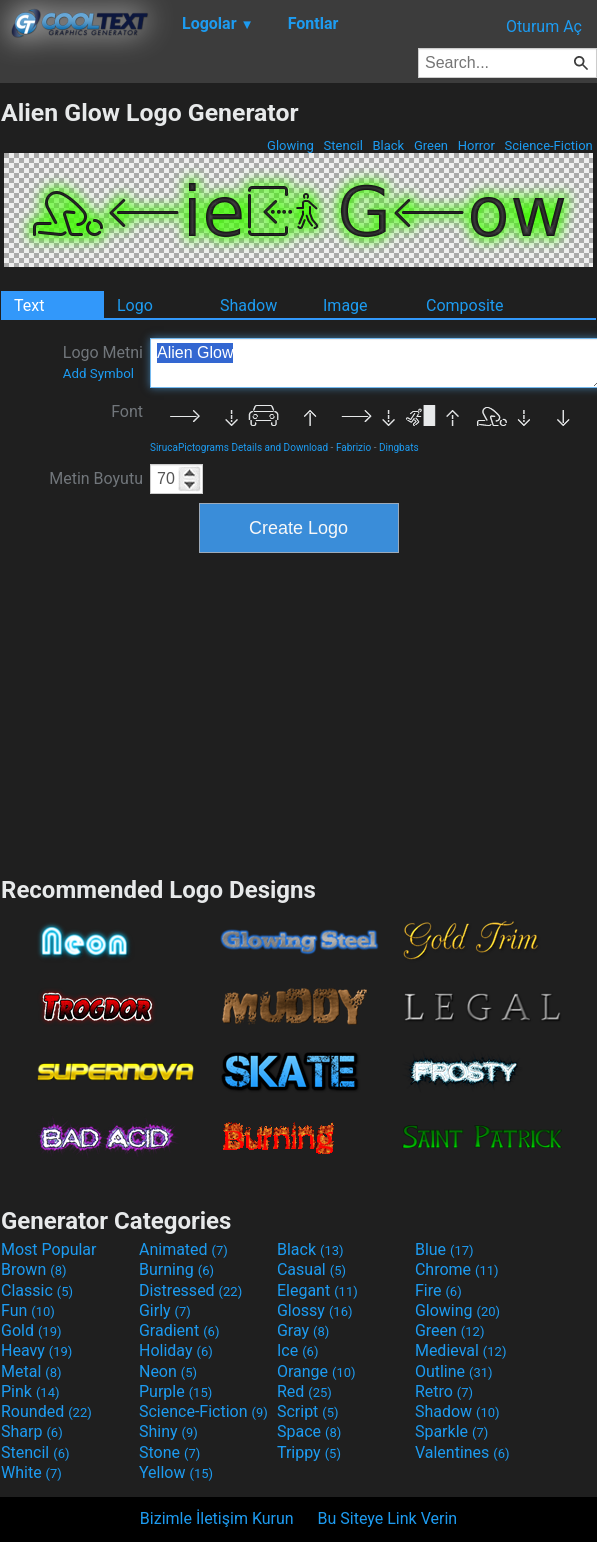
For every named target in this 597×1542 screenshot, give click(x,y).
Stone (169, 1452)
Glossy (315, 1310)
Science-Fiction (548, 145)
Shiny (168, 1431)
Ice (297, 1350)
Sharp (32, 1431)
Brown (33, 1269)
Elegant (317, 1290)
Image (345, 305)
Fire (438, 1290)
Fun (28, 1310)
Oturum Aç (544, 26)
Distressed (190, 1290)
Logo (135, 305)
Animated (183, 1249)
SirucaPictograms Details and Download (239, 447)
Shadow (248, 305)
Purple (175, 1391)
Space (309, 1431)
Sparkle (451, 1431)
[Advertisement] (299, 712)
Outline (454, 1371)
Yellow (176, 1472)
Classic (37, 1290)
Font (127, 411)
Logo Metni (103, 362)
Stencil (343, 145)
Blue (444, 1249)
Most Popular (49, 1249)
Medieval (461, 1350)
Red (304, 1391)
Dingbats (399, 447)
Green (431, 145)
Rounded (46, 1411)
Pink (30, 1391)
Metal (31, 1371)
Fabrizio (353, 447)
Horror (476, 145)
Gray (303, 1330)
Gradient (179, 1330)
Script (308, 1411)
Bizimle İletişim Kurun (217, 1518)
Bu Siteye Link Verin (388, 1518)
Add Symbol (98, 373)
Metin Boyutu (96, 478)
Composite (465, 305)
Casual (311, 1269)
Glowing (290, 145)
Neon (168, 1371)
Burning (176, 1269)
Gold (31, 1330)
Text (29, 305)
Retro (444, 1391)
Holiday (176, 1350)
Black (388, 145)
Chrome (457, 1269)
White (31, 1472)
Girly (165, 1310)
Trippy (309, 1452)
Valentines (462, 1452)
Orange (316, 1371)
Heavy (36, 1350)
